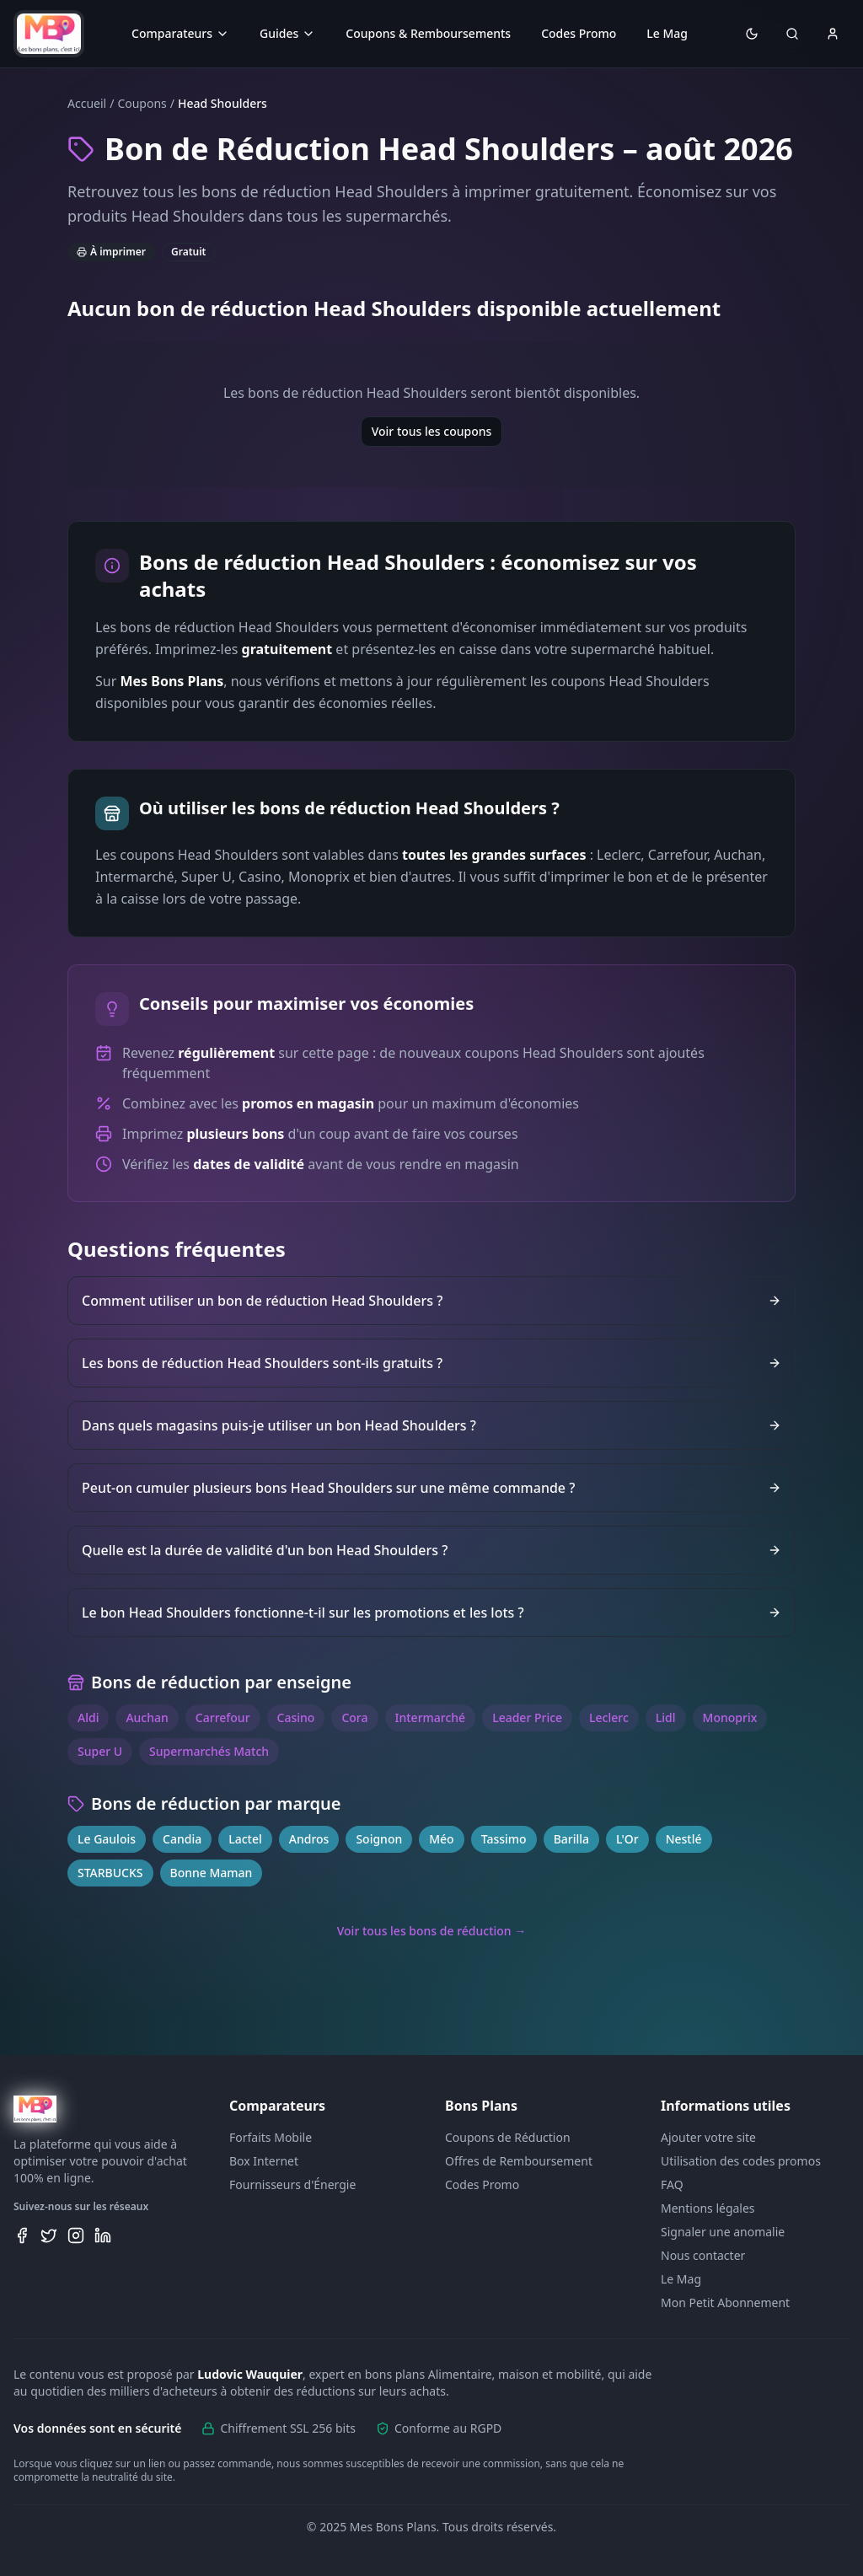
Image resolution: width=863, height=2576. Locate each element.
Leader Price (527, 1717)
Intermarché (430, 1717)
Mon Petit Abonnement (725, 2302)
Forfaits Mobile (270, 2137)
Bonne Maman (211, 1873)
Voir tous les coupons (432, 431)
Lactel (245, 1839)
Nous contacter (703, 2255)
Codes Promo (578, 33)
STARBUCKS (110, 1873)
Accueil (86, 103)
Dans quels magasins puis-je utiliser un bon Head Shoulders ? (431, 1425)
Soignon (379, 1839)
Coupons (141, 103)
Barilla (571, 1839)
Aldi (88, 1717)
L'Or (627, 1839)
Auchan (147, 1717)
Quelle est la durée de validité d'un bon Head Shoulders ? (431, 1550)
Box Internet (263, 2161)
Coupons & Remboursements (428, 33)
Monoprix (730, 1717)
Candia (182, 1839)
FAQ (672, 2184)
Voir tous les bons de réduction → (432, 1931)
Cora (354, 1717)
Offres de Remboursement (518, 2161)
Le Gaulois (107, 1839)
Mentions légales (708, 2208)
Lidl (666, 1717)
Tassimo (504, 1839)
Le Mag (667, 33)
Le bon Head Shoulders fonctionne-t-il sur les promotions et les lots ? (431, 1612)
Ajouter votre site (708, 2137)
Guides (287, 33)
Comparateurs (180, 33)
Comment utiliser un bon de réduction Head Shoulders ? (431, 1300)
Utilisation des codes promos (741, 2161)
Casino (296, 1717)
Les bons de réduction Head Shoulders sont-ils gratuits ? (431, 1363)
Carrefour (223, 1717)
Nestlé (684, 1839)
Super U (100, 1751)
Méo (441, 1839)
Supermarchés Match (209, 1751)
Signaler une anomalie (723, 2232)
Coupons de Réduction (508, 2137)
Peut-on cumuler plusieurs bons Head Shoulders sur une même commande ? (431, 1488)
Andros (309, 1839)
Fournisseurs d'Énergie (292, 2184)
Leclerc (609, 1717)
